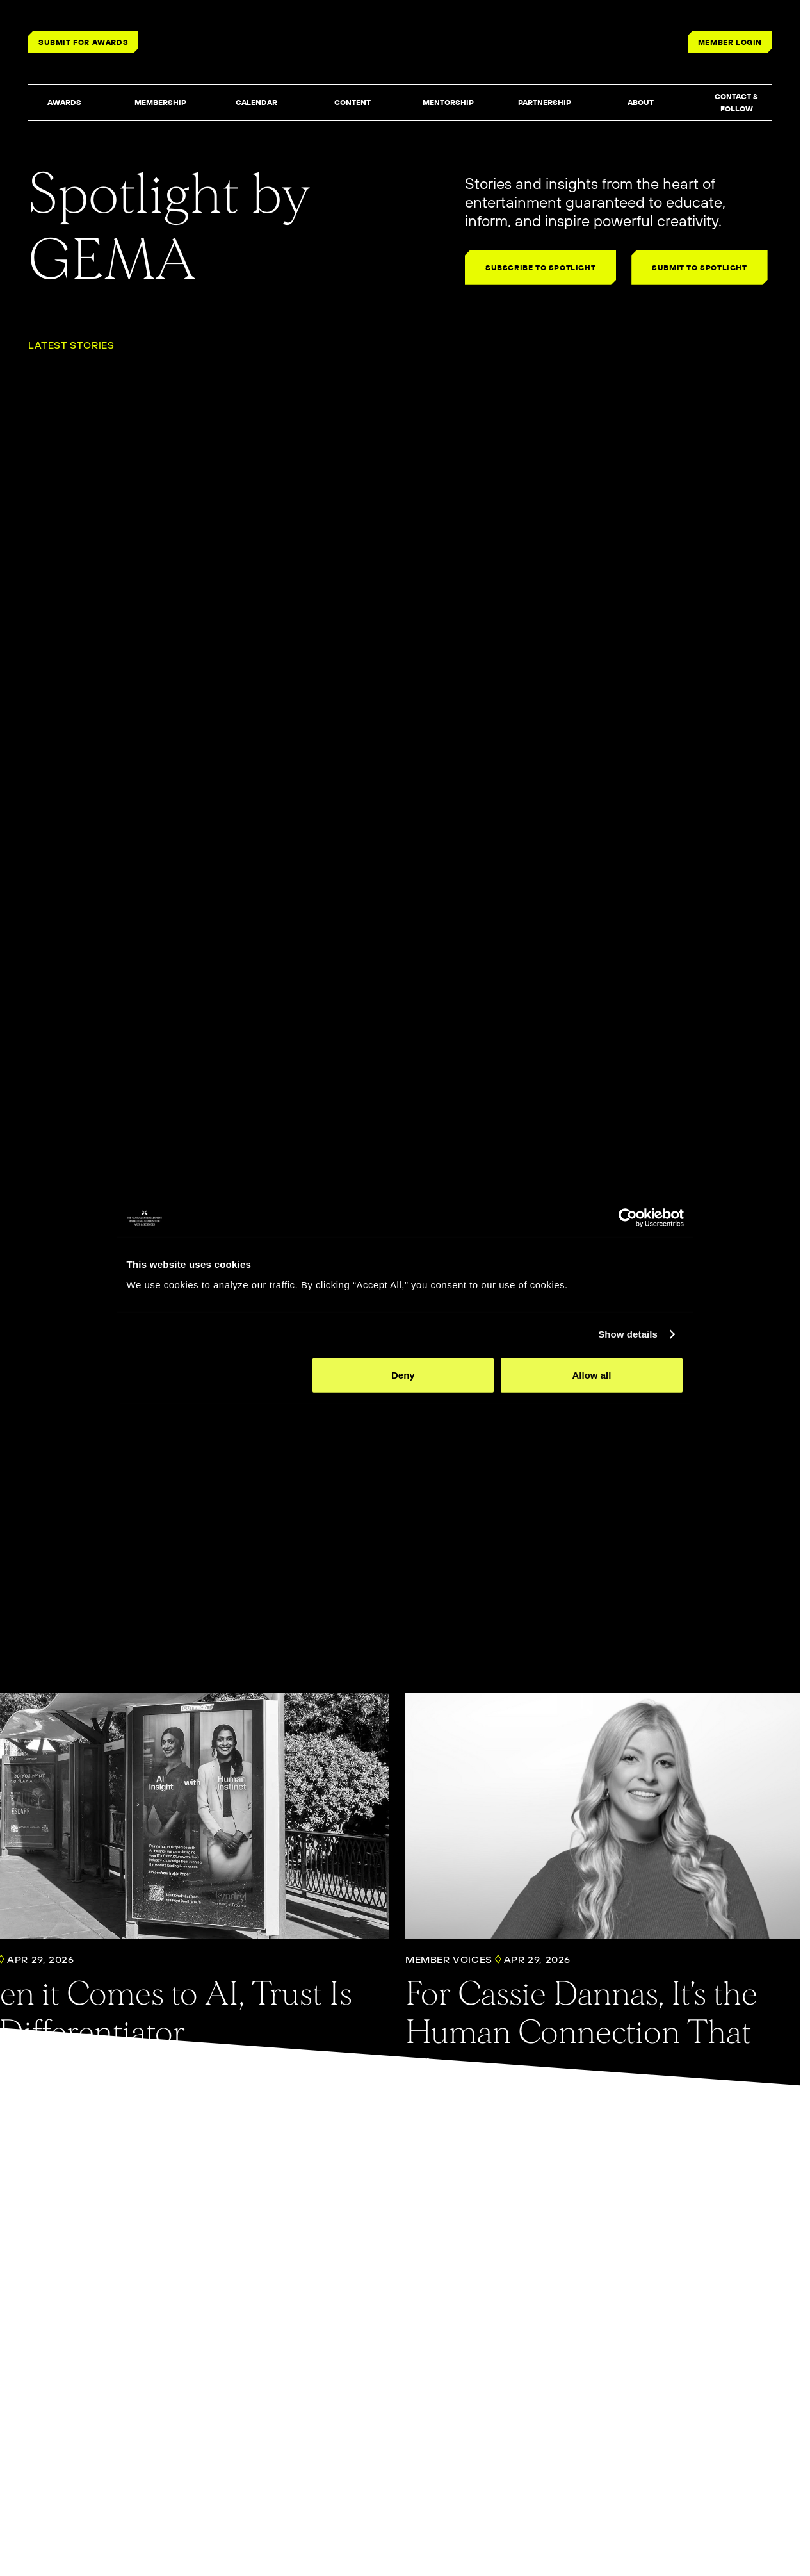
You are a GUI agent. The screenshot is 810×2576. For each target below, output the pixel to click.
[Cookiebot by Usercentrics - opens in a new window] (635, 1280)
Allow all (596, 1437)
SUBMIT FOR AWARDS (83, 42)
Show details (635, 1396)
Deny (403, 1437)
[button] (64, 103)
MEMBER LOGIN (730, 42)
